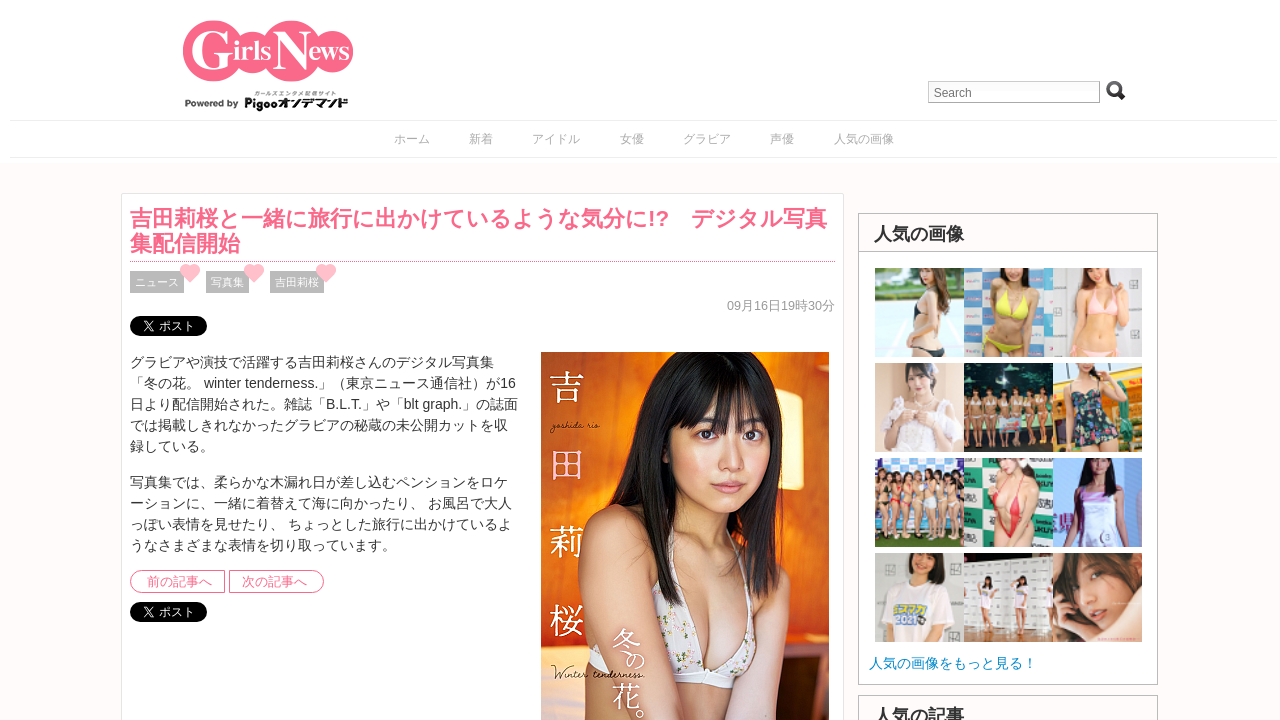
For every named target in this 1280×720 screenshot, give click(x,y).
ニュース (157, 282)
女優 (632, 139)
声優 (782, 139)
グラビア (707, 139)
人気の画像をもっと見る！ (953, 663)
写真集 (227, 282)
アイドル (556, 139)
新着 (481, 139)
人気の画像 (864, 139)
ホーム (412, 139)
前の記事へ (179, 582)
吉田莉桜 (297, 282)
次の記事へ (274, 582)
